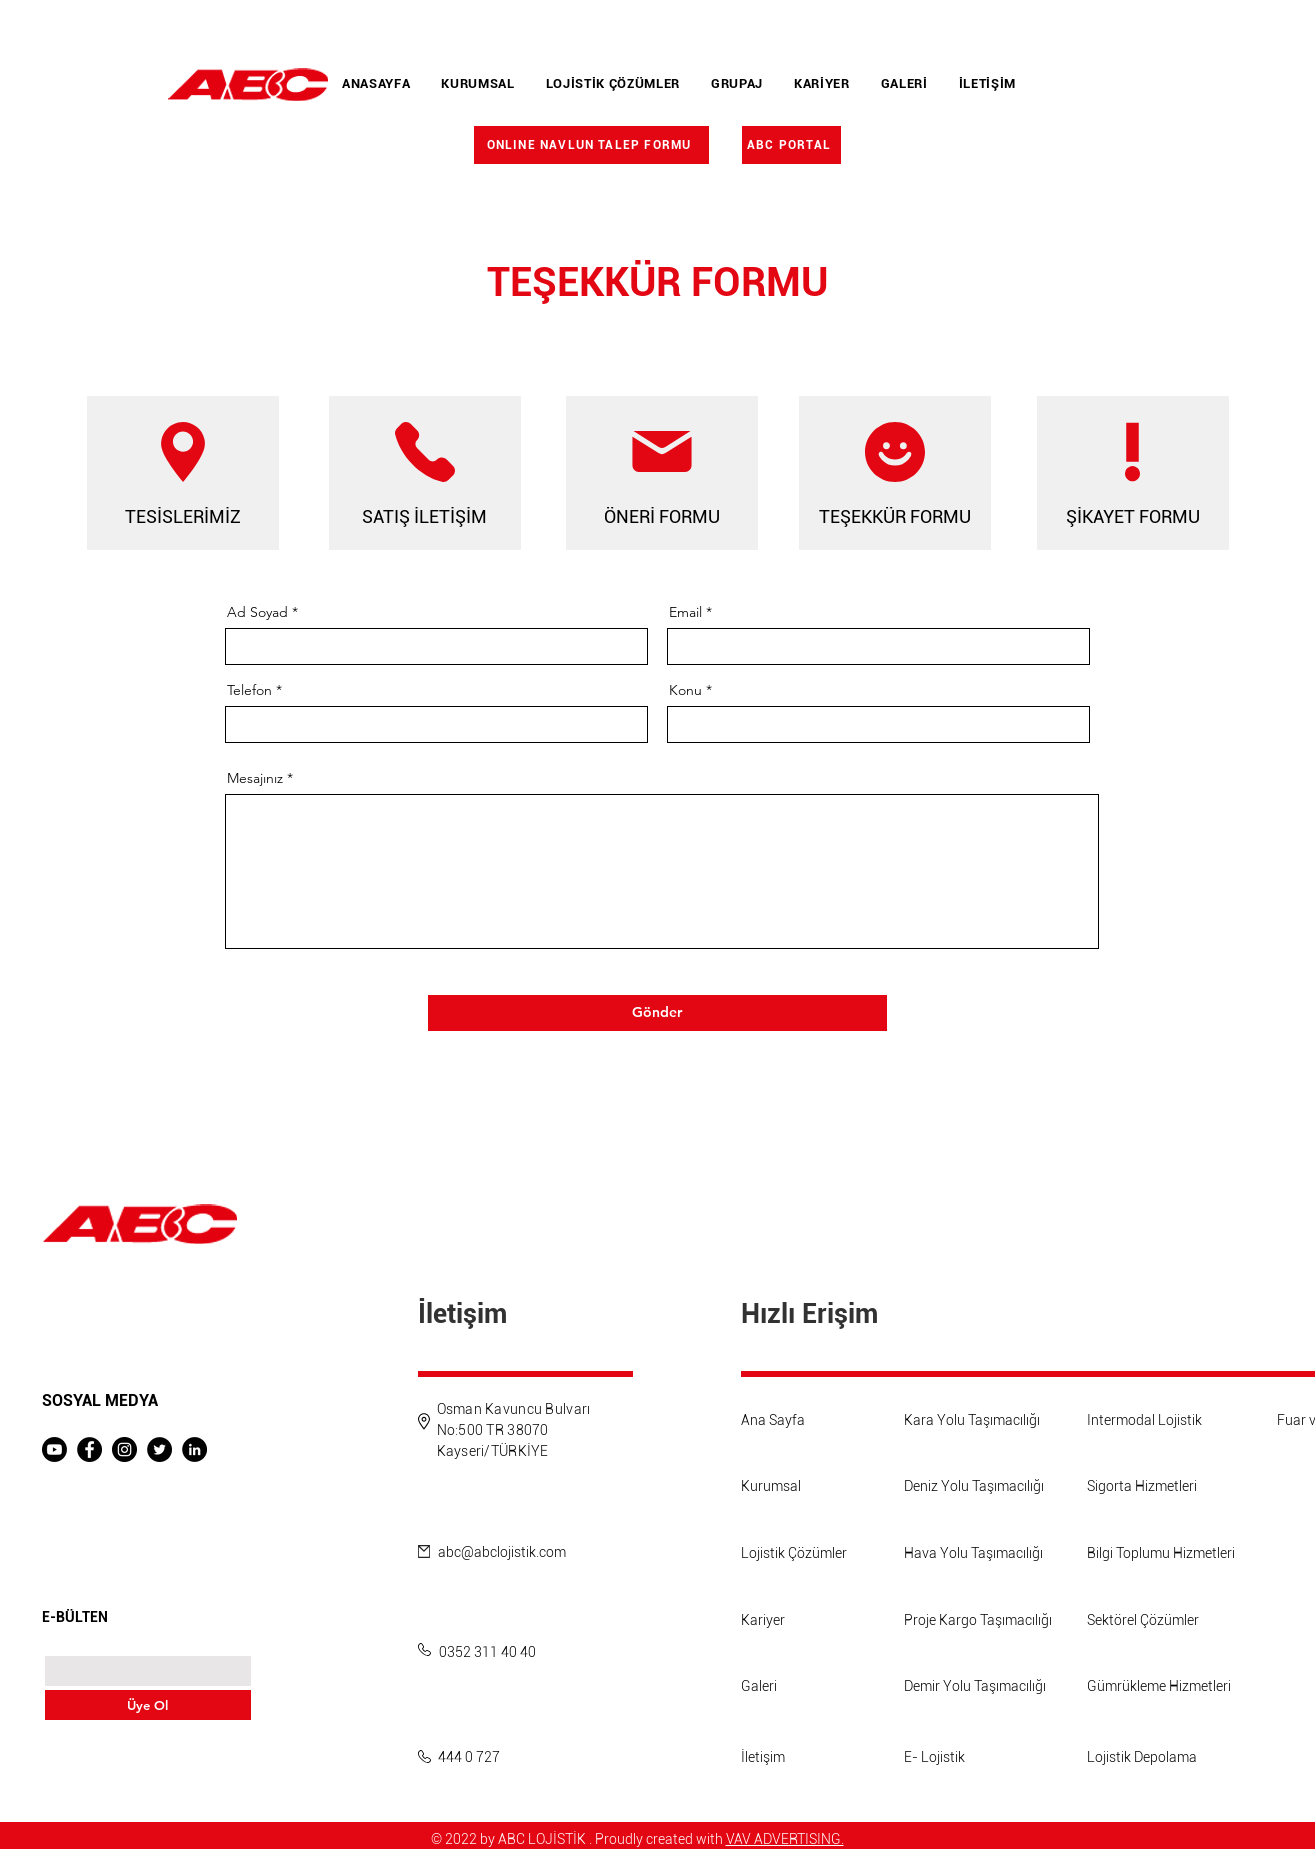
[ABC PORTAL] (791, 145)
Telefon (249, 690)
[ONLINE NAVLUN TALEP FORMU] (591, 145)
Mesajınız (255, 778)
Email (685, 612)
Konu (685, 690)
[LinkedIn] (194, 1449)
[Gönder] (657, 1013)
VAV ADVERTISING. (785, 1839)
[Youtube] (54, 1449)
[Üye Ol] (148, 1705)
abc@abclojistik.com (502, 1552)
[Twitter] (159, 1449)
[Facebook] (89, 1449)
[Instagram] (124, 1449)
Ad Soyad (257, 612)
